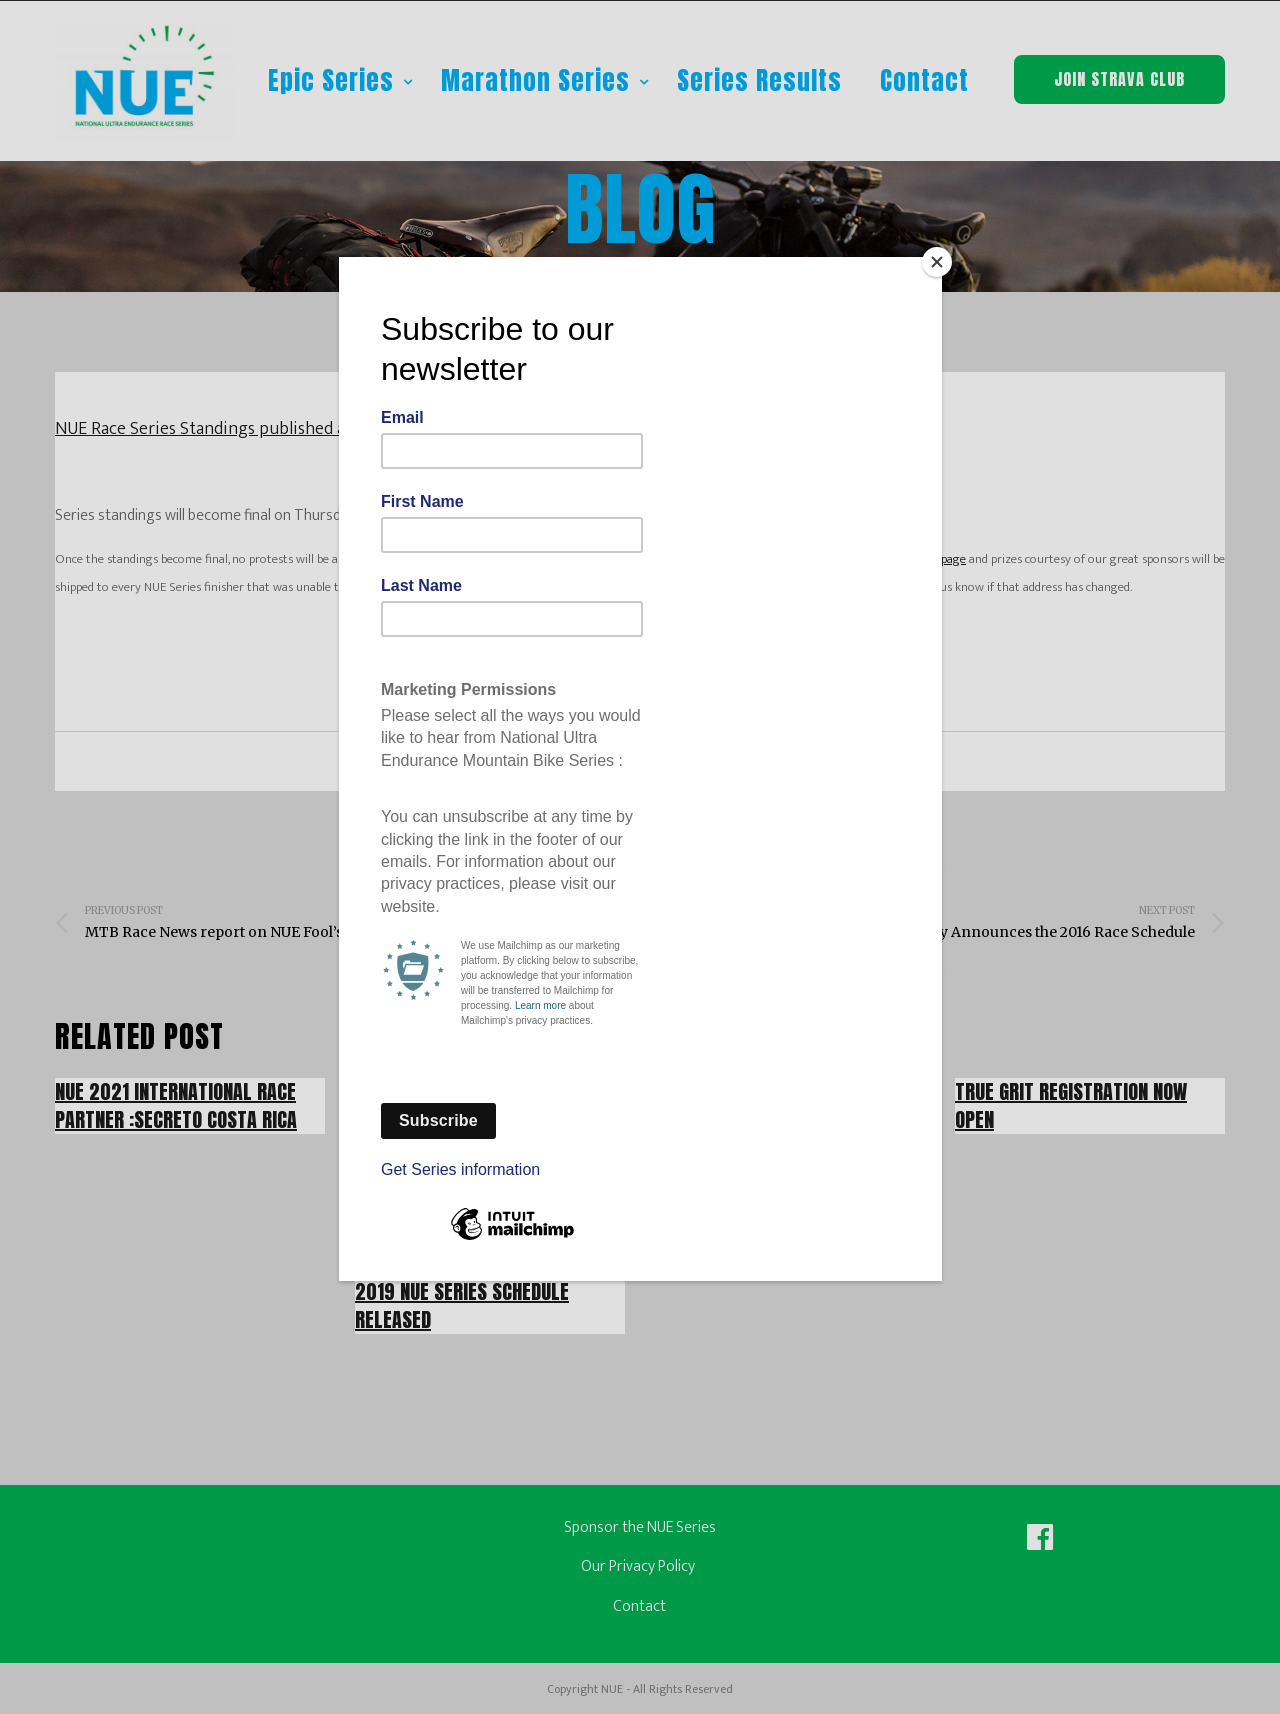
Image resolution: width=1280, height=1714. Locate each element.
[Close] (937, 262)
